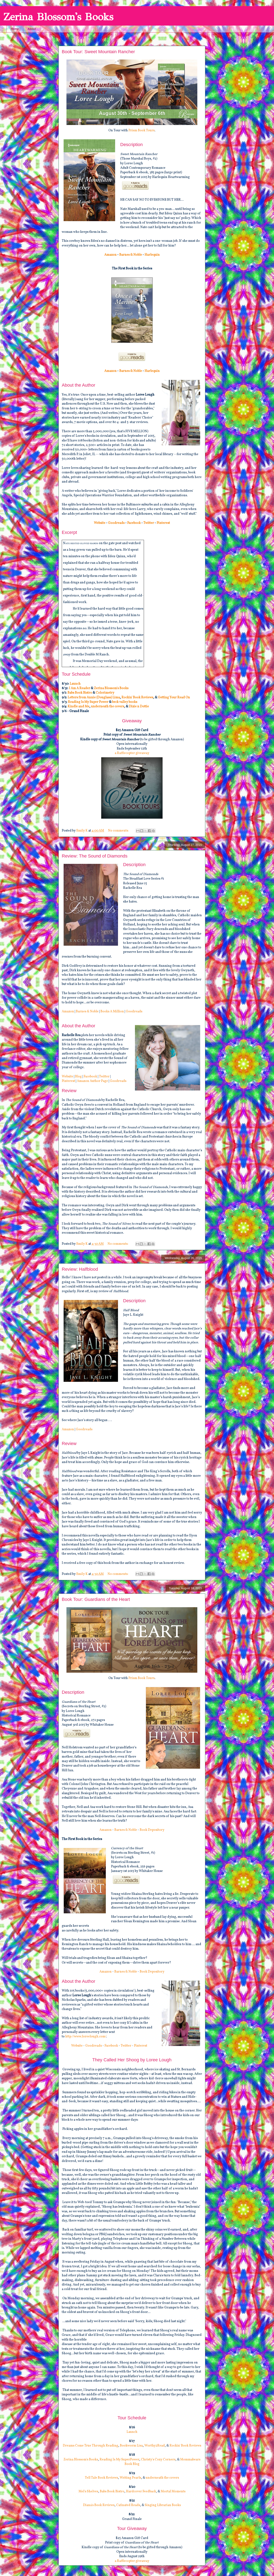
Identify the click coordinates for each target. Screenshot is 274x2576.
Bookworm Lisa (131, 2445)
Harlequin (152, 255)
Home (15, 28)
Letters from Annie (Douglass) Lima (94, 697)
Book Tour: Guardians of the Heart (96, 1599)
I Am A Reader (79, 688)
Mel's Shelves (88, 2491)
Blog (78, 1076)
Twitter (148, 523)
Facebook (134, 523)
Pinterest (163, 523)
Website (99, 523)
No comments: (118, 830)
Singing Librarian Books (163, 2505)
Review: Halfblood (80, 1269)
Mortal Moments (173, 2491)
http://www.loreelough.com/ (85, 2036)
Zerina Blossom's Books (58, 17)
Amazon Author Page (92, 1081)
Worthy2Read (154, 2445)
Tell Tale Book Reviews (101, 2478)
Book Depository (152, 1830)
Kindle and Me (78, 706)
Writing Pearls (130, 2478)
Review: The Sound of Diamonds (94, 856)
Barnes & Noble (130, 255)
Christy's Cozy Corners (158, 2459)
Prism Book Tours (141, 130)
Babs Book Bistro (79, 693)
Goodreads (116, 523)
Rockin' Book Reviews (137, 697)
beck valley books (124, 702)
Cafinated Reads (128, 2505)
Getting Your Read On (174, 697)
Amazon (110, 255)
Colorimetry (105, 693)
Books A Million (112, 1011)
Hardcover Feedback (141, 2491)
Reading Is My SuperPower (119, 2459)
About (32, 28)
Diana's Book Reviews (99, 2505)
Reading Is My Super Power (88, 702)
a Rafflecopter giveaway (132, 753)
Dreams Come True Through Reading (90, 2445)
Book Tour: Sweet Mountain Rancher (98, 51)
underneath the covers (107, 706)
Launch (75, 684)
